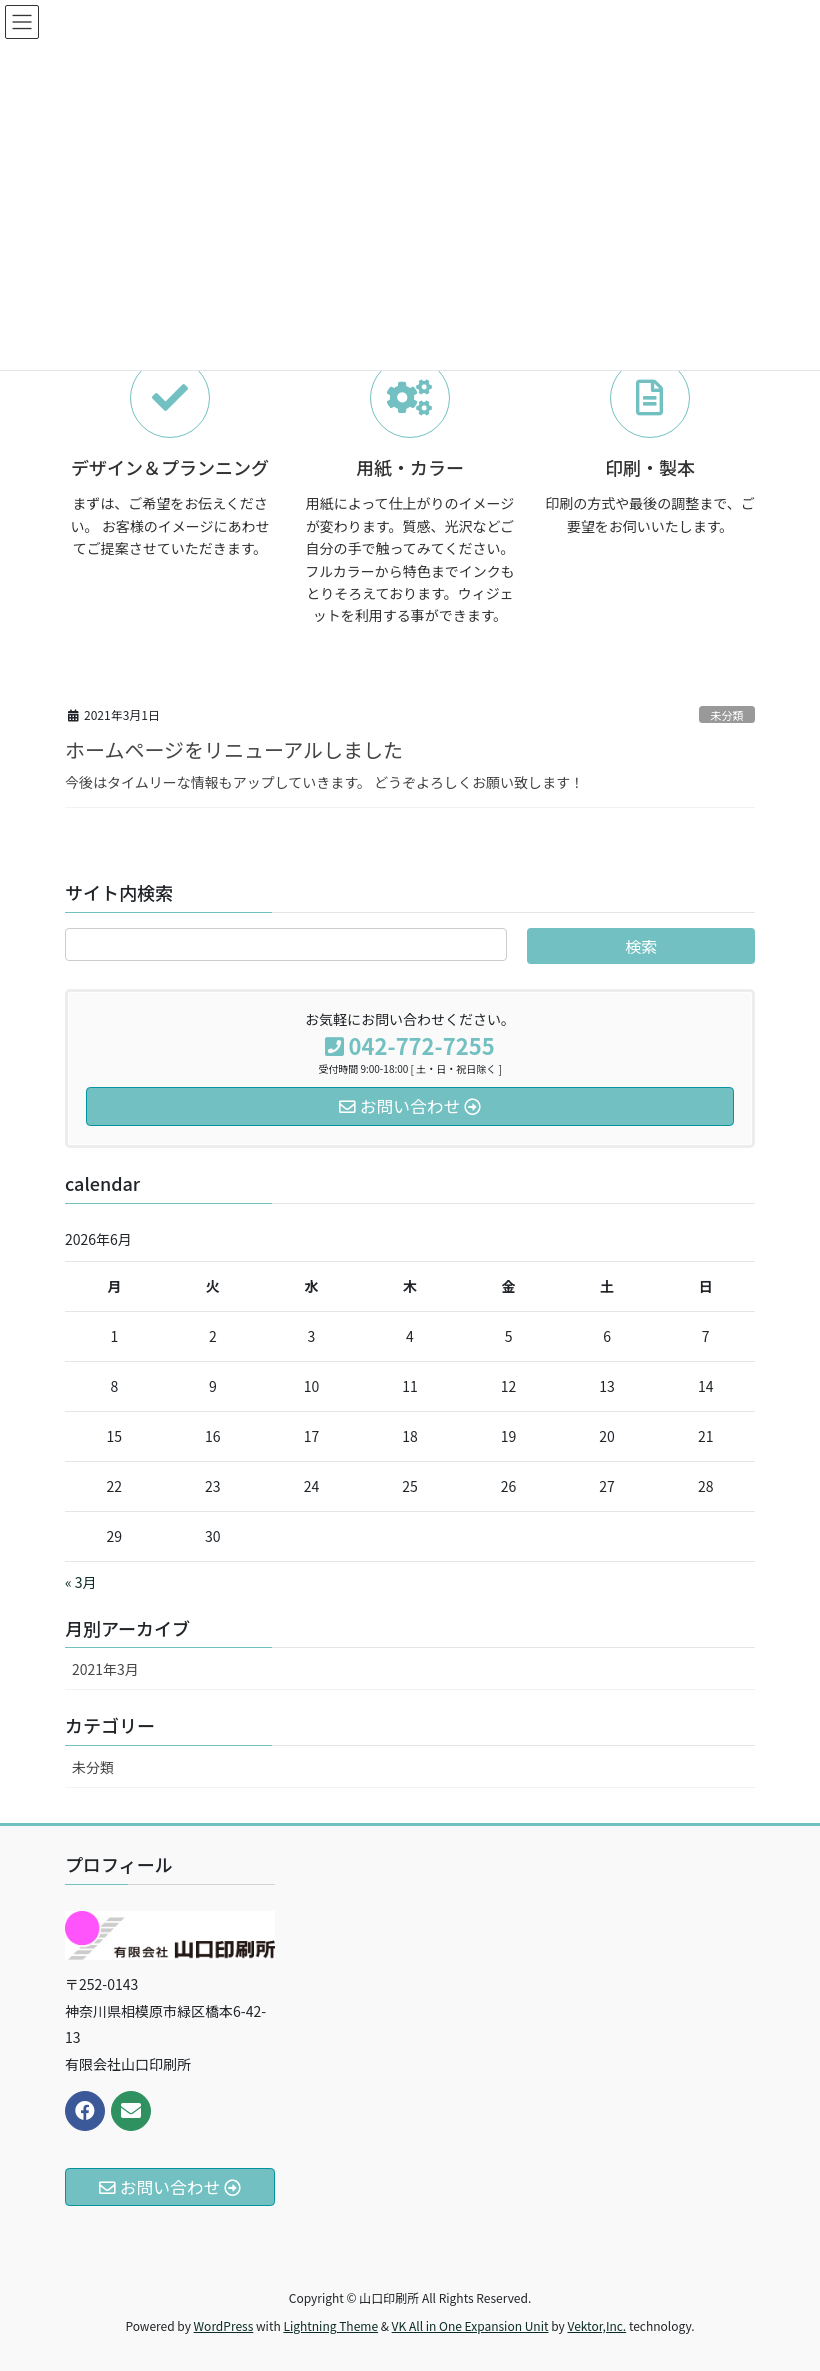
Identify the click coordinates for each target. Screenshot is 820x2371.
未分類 (727, 715)
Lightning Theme (330, 2325)
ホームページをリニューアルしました (234, 749)
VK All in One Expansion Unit (470, 2325)
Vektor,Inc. (596, 2325)
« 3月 (81, 1582)
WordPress (224, 2325)
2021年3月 (105, 1669)
